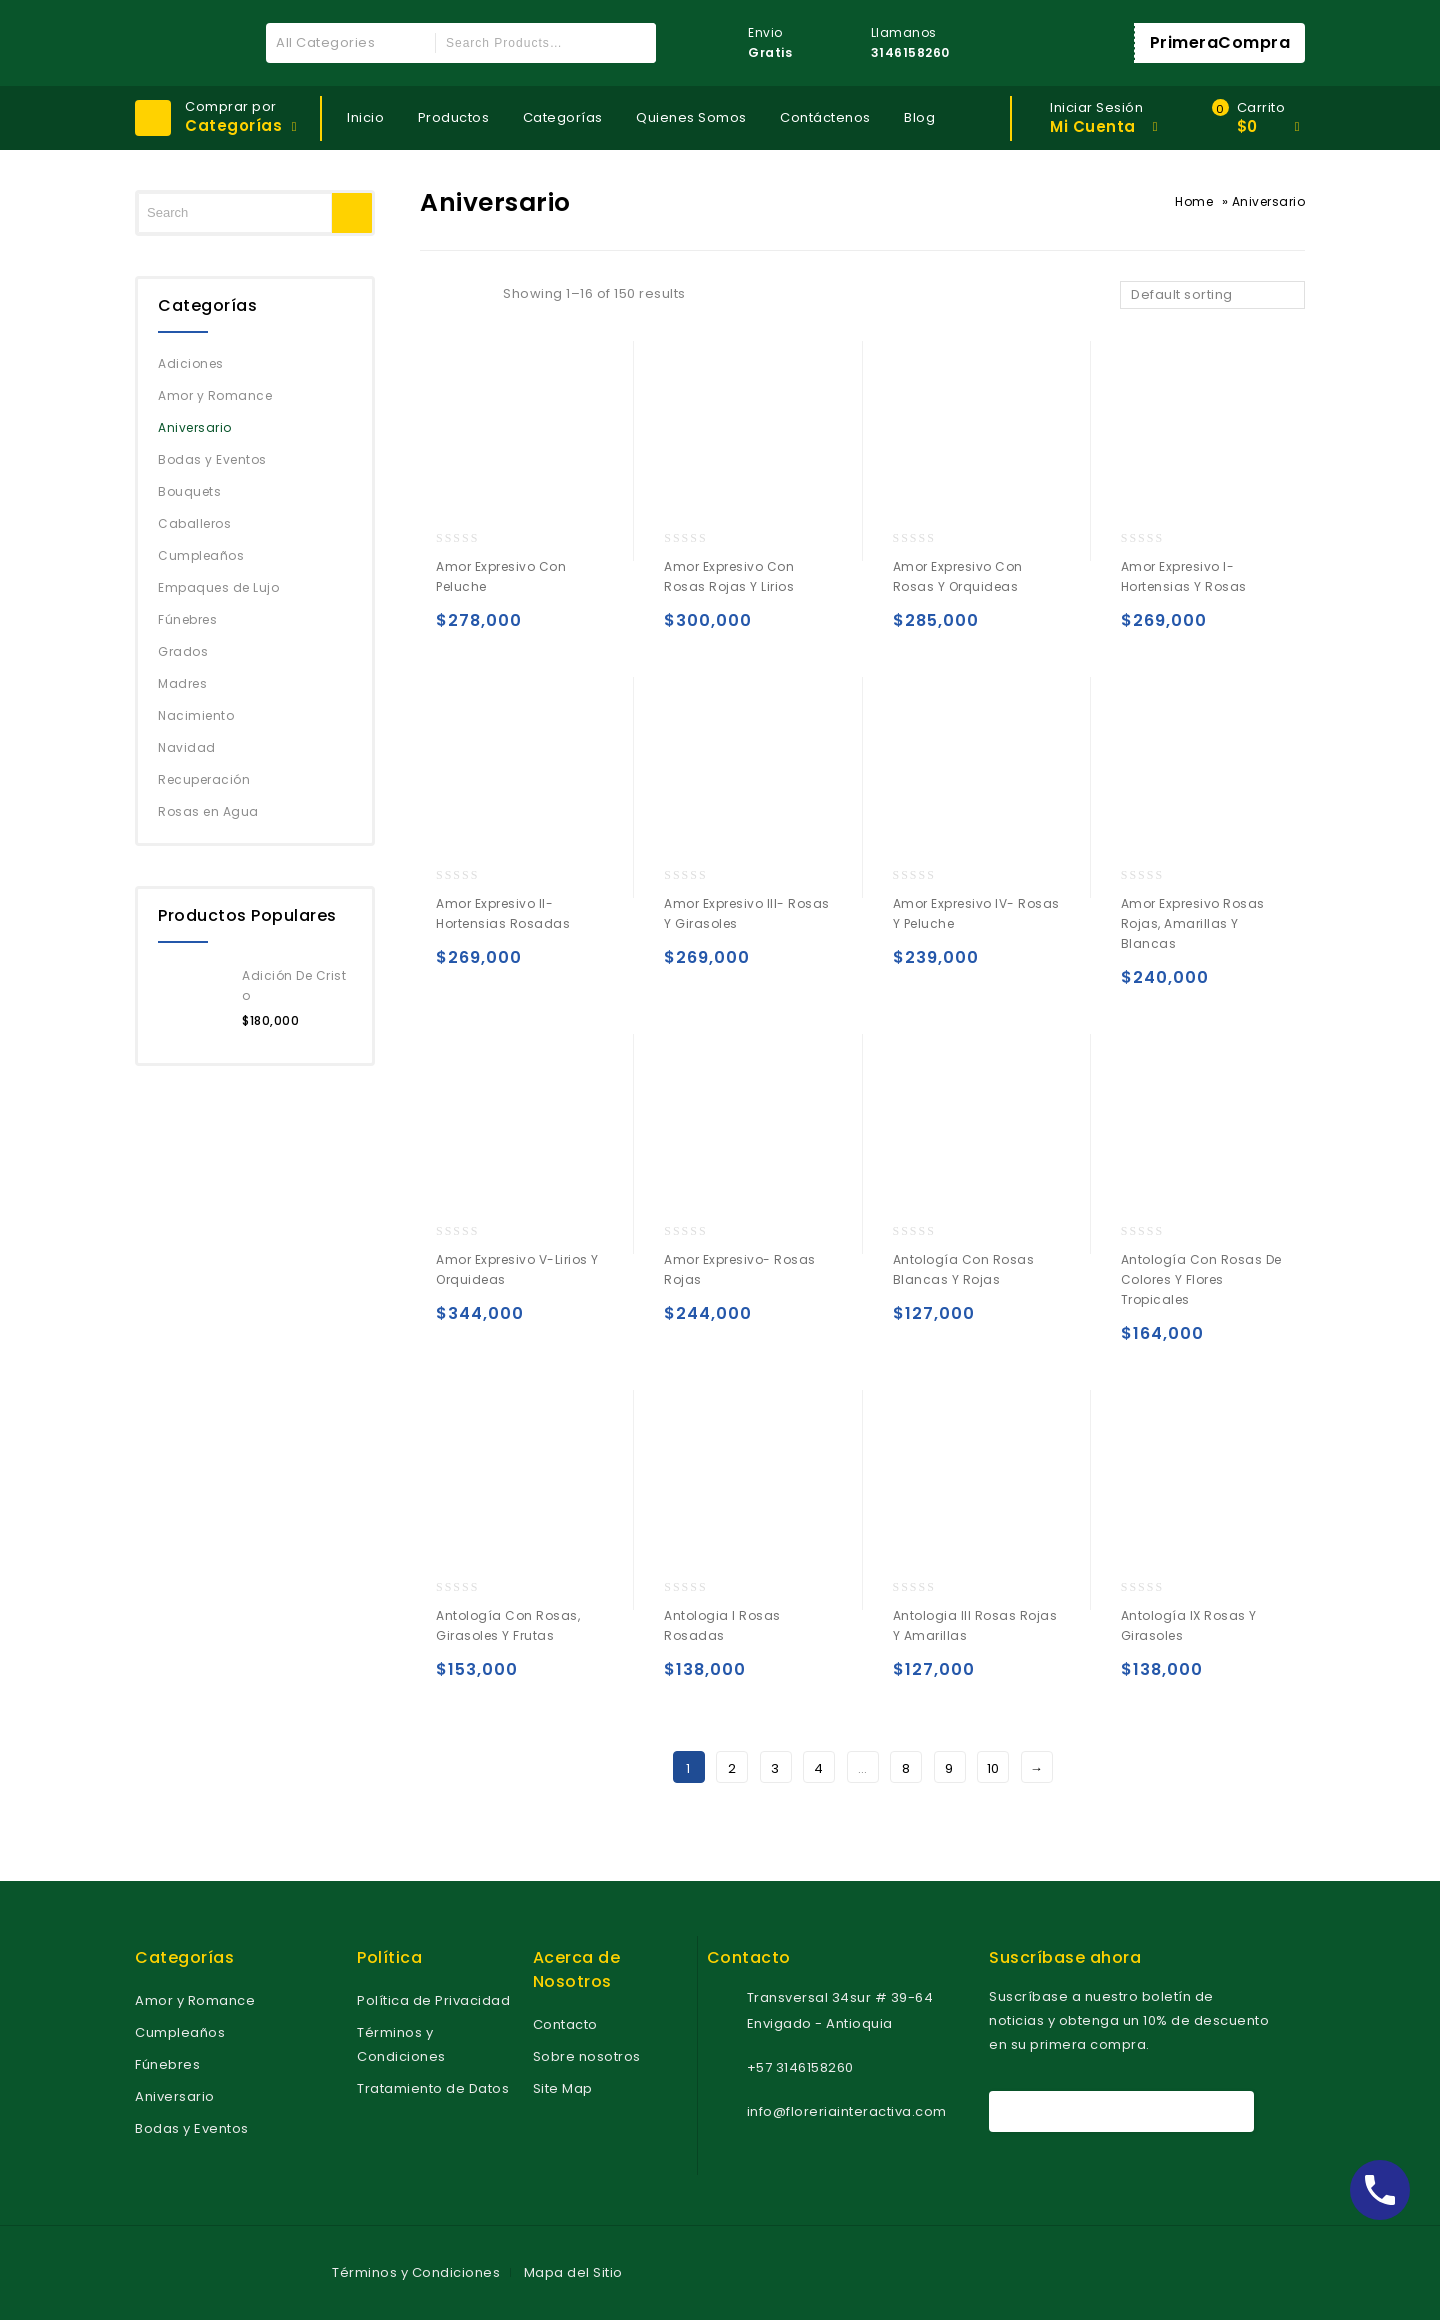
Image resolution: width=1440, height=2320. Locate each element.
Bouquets (189, 491)
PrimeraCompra (1220, 42)
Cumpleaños (201, 555)
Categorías (563, 117)
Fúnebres (187, 619)
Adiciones (191, 363)
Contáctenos (825, 117)
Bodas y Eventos (212, 459)
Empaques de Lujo (218, 587)
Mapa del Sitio (573, 2272)
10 (993, 1768)
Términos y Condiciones (416, 2272)
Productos (454, 117)
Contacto (565, 2024)
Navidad (187, 747)
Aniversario (195, 427)
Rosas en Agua (208, 811)
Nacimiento (196, 715)
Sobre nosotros (587, 2056)
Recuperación (204, 779)
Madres (182, 683)
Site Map (563, 2088)
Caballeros (194, 523)
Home (1194, 201)
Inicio (365, 117)
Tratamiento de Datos (433, 2088)
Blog (919, 117)
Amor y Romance (215, 395)
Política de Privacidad (433, 2000)
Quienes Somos (691, 117)
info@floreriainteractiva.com (847, 2111)
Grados (183, 651)
